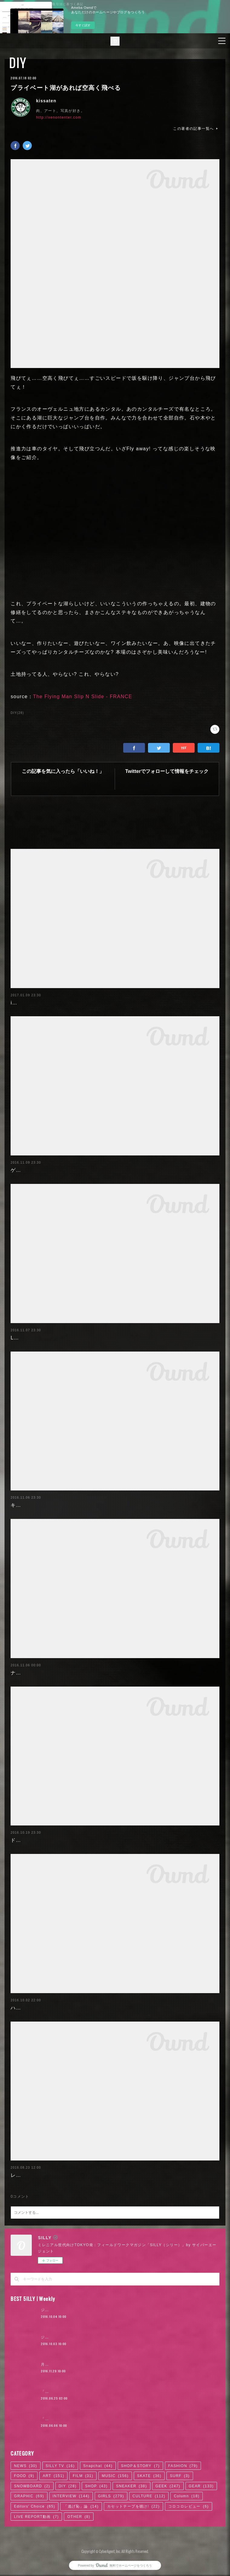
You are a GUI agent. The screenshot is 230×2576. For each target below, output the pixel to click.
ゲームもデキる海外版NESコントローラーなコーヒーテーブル (85, 1170)
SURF (179, 2476)
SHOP (96, 2486)
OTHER (78, 2517)
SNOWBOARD (32, 2486)
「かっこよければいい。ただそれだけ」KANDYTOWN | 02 (95, 2392)
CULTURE (149, 2496)
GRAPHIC (29, 2496)
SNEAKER (131, 2486)
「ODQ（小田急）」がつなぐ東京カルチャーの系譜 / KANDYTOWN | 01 (108, 2419)
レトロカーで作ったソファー (45, 2175)
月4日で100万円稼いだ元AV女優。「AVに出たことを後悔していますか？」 (110, 2364)
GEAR (201, 2486)
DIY (17, 63)
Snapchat (98, 2466)
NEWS (25, 2466)
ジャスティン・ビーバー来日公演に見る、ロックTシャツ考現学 (99, 2337)
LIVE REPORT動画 (36, 2517)
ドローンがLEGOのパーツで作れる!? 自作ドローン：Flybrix (83, 1840)
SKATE (149, 2476)
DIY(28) (17, 713)
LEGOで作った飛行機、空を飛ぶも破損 (58, 1337)
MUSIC (115, 2476)
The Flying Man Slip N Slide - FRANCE (82, 696)
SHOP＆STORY (140, 2466)
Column (186, 2496)
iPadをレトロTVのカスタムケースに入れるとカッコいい (78, 1002)
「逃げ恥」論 (81, 2506)
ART (53, 2476)
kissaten (46, 100)
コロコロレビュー (188, 2506)
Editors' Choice (34, 2506)
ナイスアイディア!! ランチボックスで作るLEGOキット (76, 1672)
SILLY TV (60, 2466)
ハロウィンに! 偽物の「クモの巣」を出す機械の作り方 (75, 2007)
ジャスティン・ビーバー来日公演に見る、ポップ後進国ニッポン (100, 2310)
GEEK (168, 2486)
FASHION (183, 2466)
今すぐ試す (82, 25)
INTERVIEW (71, 2496)
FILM (83, 2476)
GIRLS (111, 2496)
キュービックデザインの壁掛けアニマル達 (61, 1505)
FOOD (24, 2476)
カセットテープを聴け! (133, 2506)
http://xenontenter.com (58, 117)
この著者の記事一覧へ (196, 128)
